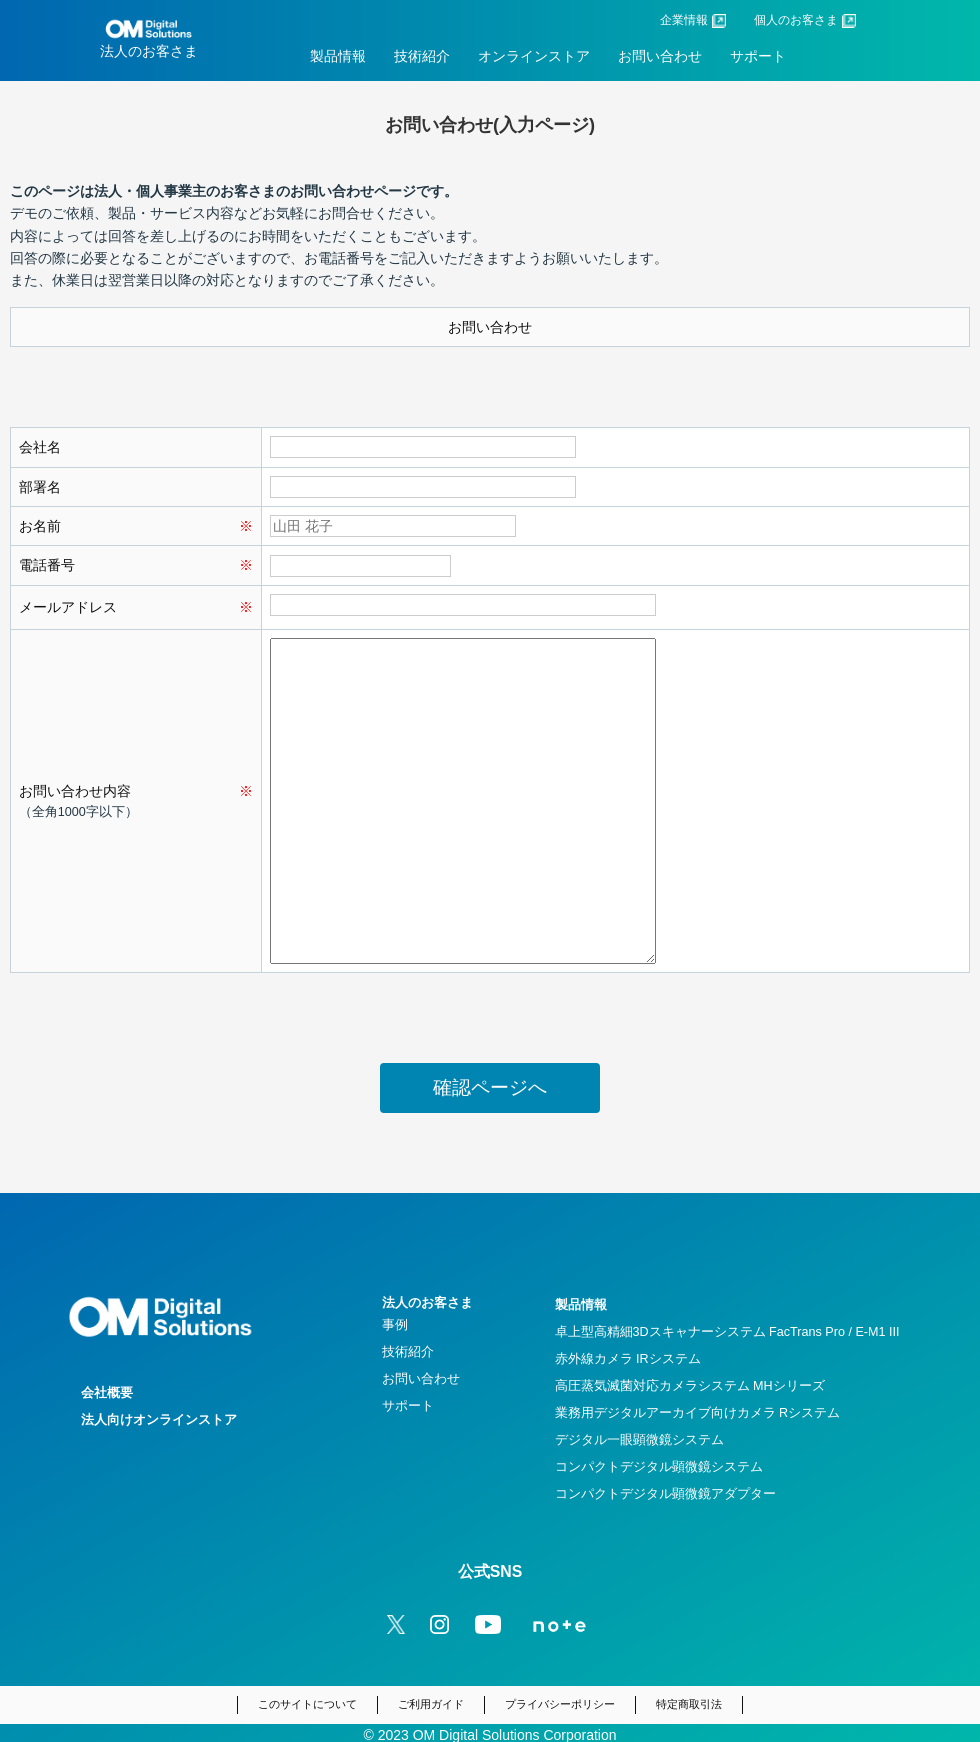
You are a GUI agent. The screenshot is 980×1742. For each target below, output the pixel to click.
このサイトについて (307, 1704)
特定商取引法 (689, 1704)
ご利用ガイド (431, 1704)
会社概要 (107, 1393)
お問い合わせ (660, 56)
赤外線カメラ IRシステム (628, 1359)
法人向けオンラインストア (159, 1420)
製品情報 (338, 56)
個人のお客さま (796, 20)
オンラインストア (534, 56)
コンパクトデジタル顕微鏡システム (659, 1467)
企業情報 (684, 20)
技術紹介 (422, 56)
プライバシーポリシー (560, 1704)
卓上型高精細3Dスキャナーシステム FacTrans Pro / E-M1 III (727, 1332)
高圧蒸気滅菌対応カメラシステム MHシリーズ (690, 1386)
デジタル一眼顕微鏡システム (639, 1440)
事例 (395, 1325)
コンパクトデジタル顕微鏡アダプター (665, 1494)
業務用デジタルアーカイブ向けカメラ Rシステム (698, 1413)
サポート (758, 56)
